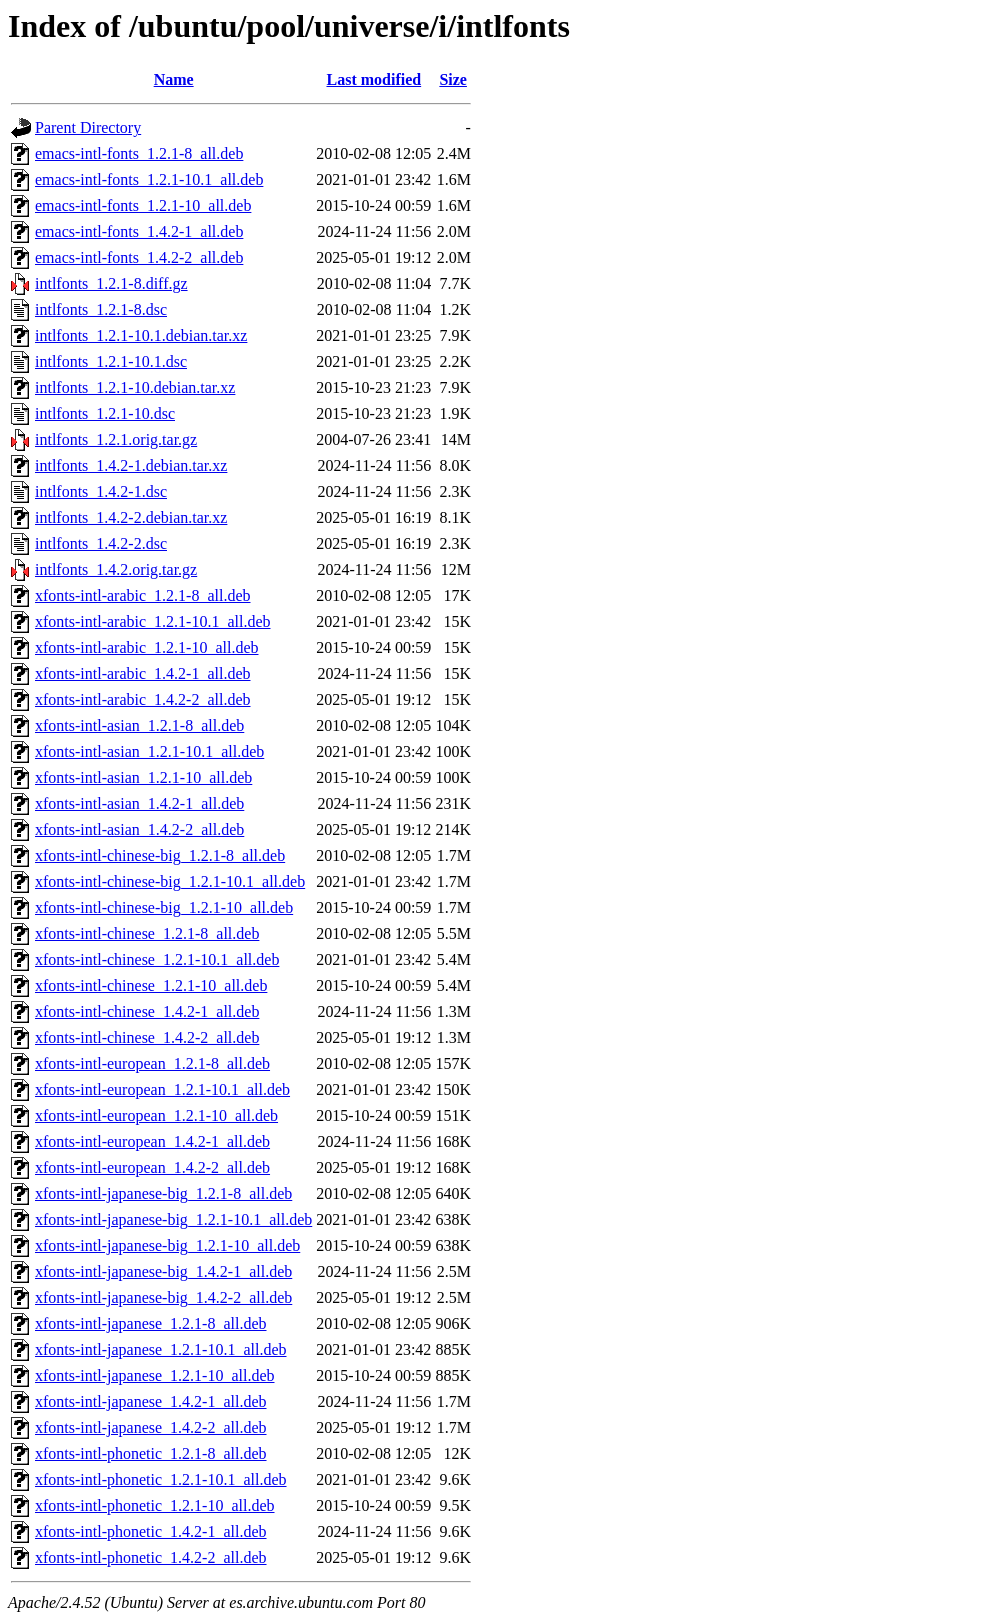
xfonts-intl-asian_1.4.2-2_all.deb (139, 829)
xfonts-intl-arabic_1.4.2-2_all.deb (143, 699)
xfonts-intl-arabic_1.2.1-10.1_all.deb (153, 621)
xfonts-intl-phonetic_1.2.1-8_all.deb (151, 1453)
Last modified (373, 79)
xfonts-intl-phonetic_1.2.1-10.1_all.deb (161, 1479)
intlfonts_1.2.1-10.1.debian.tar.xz (141, 335)
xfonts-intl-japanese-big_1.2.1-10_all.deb (167, 1245)
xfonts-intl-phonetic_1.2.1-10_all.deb (155, 1505)
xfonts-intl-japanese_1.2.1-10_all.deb (155, 1375)
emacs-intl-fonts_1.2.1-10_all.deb (143, 205)
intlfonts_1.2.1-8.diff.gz (111, 283)
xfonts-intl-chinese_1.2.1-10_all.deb (151, 985)
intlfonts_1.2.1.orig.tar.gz (116, 439)
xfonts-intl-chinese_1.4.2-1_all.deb (147, 1011)
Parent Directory (88, 127)
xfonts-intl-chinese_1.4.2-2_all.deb (147, 1037)
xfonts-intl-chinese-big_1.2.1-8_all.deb (160, 855)
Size (453, 79)
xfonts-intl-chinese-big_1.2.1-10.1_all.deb (170, 881)
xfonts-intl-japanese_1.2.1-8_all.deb (151, 1323)
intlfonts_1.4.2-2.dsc (101, 543)
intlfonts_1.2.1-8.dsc (101, 309)
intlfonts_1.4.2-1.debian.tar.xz (131, 465)
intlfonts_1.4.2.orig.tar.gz (116, 569)
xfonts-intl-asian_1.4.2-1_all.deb (139, 803)
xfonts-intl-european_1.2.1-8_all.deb (152, 1063)
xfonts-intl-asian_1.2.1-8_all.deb (139, 725)
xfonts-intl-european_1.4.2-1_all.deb (152, 1141)
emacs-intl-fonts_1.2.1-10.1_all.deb (149, 179)
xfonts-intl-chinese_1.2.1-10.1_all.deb (157, 959)
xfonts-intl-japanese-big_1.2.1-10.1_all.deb (173, 1219)
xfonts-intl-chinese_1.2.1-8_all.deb (147, 933)
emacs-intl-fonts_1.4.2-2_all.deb (139, 257)
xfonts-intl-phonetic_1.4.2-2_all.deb (151, 1557)
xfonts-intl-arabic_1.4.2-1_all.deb (143, 673)
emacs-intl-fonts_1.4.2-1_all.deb (139, 231)
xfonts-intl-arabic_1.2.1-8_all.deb (143, 595)
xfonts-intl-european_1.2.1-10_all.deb (156, 1115)
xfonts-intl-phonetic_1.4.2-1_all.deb (151, 1531)
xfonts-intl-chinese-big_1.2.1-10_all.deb (164, 907)
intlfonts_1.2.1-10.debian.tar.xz (135, 387)
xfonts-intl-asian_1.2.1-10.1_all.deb (149, 751)
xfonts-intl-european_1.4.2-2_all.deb (152, 1167)
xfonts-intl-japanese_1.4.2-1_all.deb (151, 1401)
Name (174, 79)
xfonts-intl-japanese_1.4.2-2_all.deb (151, 1427)
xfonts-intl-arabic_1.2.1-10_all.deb (147, 647)
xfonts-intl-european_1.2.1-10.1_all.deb (162, 1089)
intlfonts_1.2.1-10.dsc (105, 413)
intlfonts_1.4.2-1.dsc (101, 491)
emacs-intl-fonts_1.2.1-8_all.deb (139, 153)
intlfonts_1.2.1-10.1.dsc (111, 361)
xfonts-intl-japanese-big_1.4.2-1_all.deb (163, 1271)
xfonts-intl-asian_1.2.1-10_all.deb (143, 777)
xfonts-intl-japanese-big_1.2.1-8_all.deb (163, 1193)
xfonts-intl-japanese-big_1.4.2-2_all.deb (163, 1297)
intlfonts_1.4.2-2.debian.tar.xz (131, 517)
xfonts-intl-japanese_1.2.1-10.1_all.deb (161, 1349)
